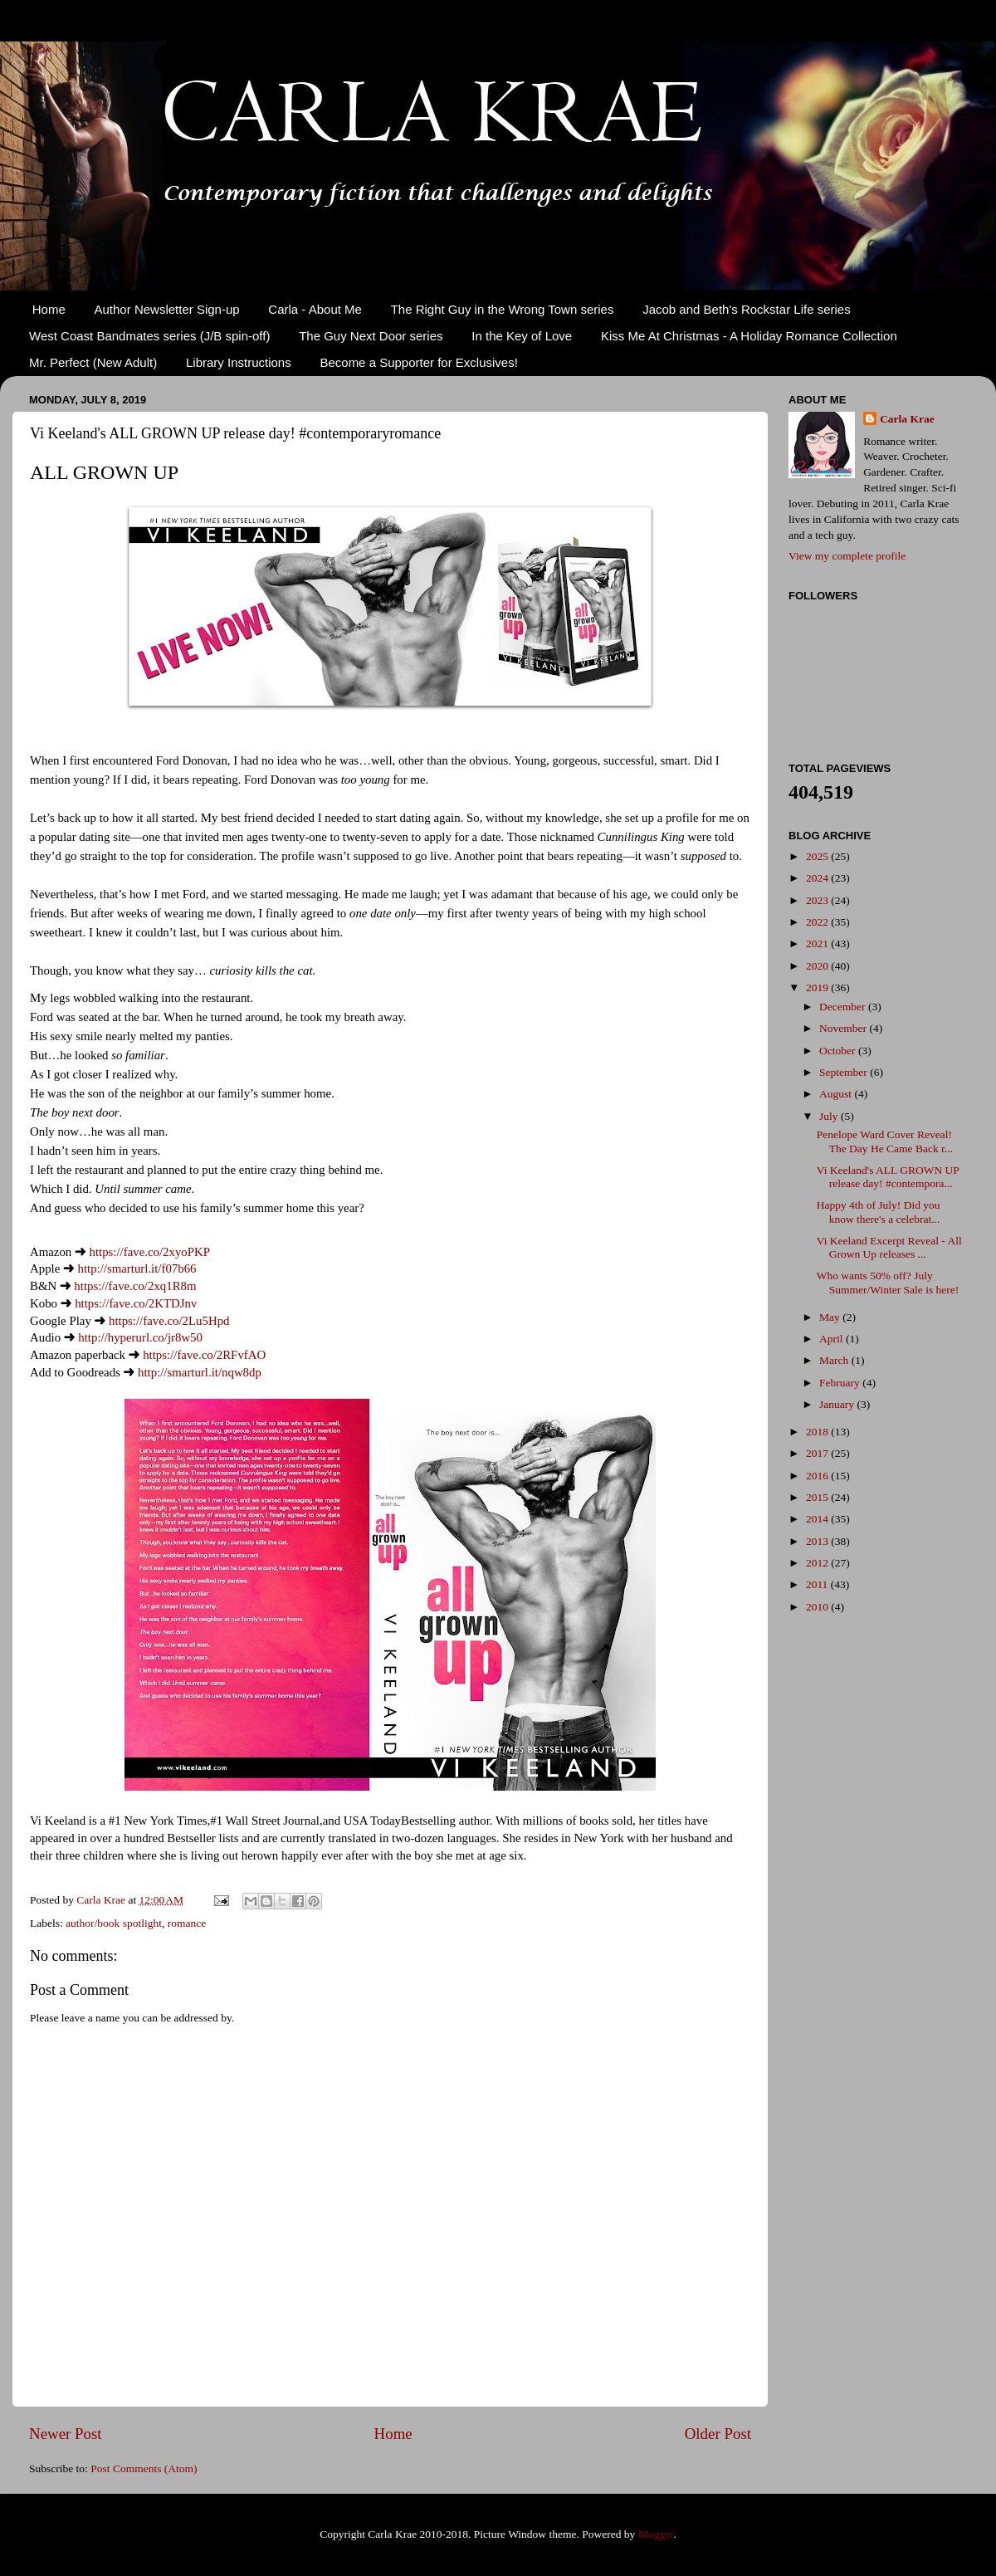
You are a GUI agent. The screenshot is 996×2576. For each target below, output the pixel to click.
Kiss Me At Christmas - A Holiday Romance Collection (749, 336)
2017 (818, 1453)
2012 (818, 1563)
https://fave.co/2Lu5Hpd (169, 1320)
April (832, 1338)
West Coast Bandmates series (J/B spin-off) (149, 336)
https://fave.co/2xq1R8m (135, 1286)
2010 (818, 1607)
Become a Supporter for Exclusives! (418, 362)
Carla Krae (907, 419)
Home (49, 309)
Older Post (718, 2433)
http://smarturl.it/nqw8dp (199, 1372)
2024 (818, 878)
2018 (818, 1431)
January (838, 1404)
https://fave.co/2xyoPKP (149, 1252)
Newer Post (65, 2433)
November (844, 1028)
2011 (818, 1584)
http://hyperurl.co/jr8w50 (140, 1337)
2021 (818, 943)
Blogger (656, 2534)
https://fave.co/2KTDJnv (136, 1303)
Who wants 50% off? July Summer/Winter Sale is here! (888, 1282)
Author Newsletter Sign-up (167, 309)
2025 (818, 856)
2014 (818, 1519)
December (843, 1006)
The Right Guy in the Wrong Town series (502, 309)
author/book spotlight (114, 1923)
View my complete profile (847, 556)
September (844, 1072)
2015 (818, 1497)
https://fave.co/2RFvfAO (204, 1354)
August (836, 1094)
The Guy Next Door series (370, 336)
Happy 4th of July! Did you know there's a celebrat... (878, 1211)
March (835, 1360)
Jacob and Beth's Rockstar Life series (746, 309)
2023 (818, 900)
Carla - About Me (315, 309)
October (838, 1050)
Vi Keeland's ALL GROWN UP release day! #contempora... (888, 1177)
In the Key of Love (521, 336)
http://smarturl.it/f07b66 (136, 1268)
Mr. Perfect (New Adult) (93, 362)
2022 (818, 922)
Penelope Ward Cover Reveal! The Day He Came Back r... (885, 1141)
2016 (818, 1475)
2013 (818, 1541)
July (830, 1116)
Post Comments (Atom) (143, 2468)
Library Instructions (238, 362)
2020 (818, 966)
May (830, 1317)
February (840, 1382)
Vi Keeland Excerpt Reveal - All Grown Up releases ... (889, 1247)
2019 (818, 987)
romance (187, 1923)
